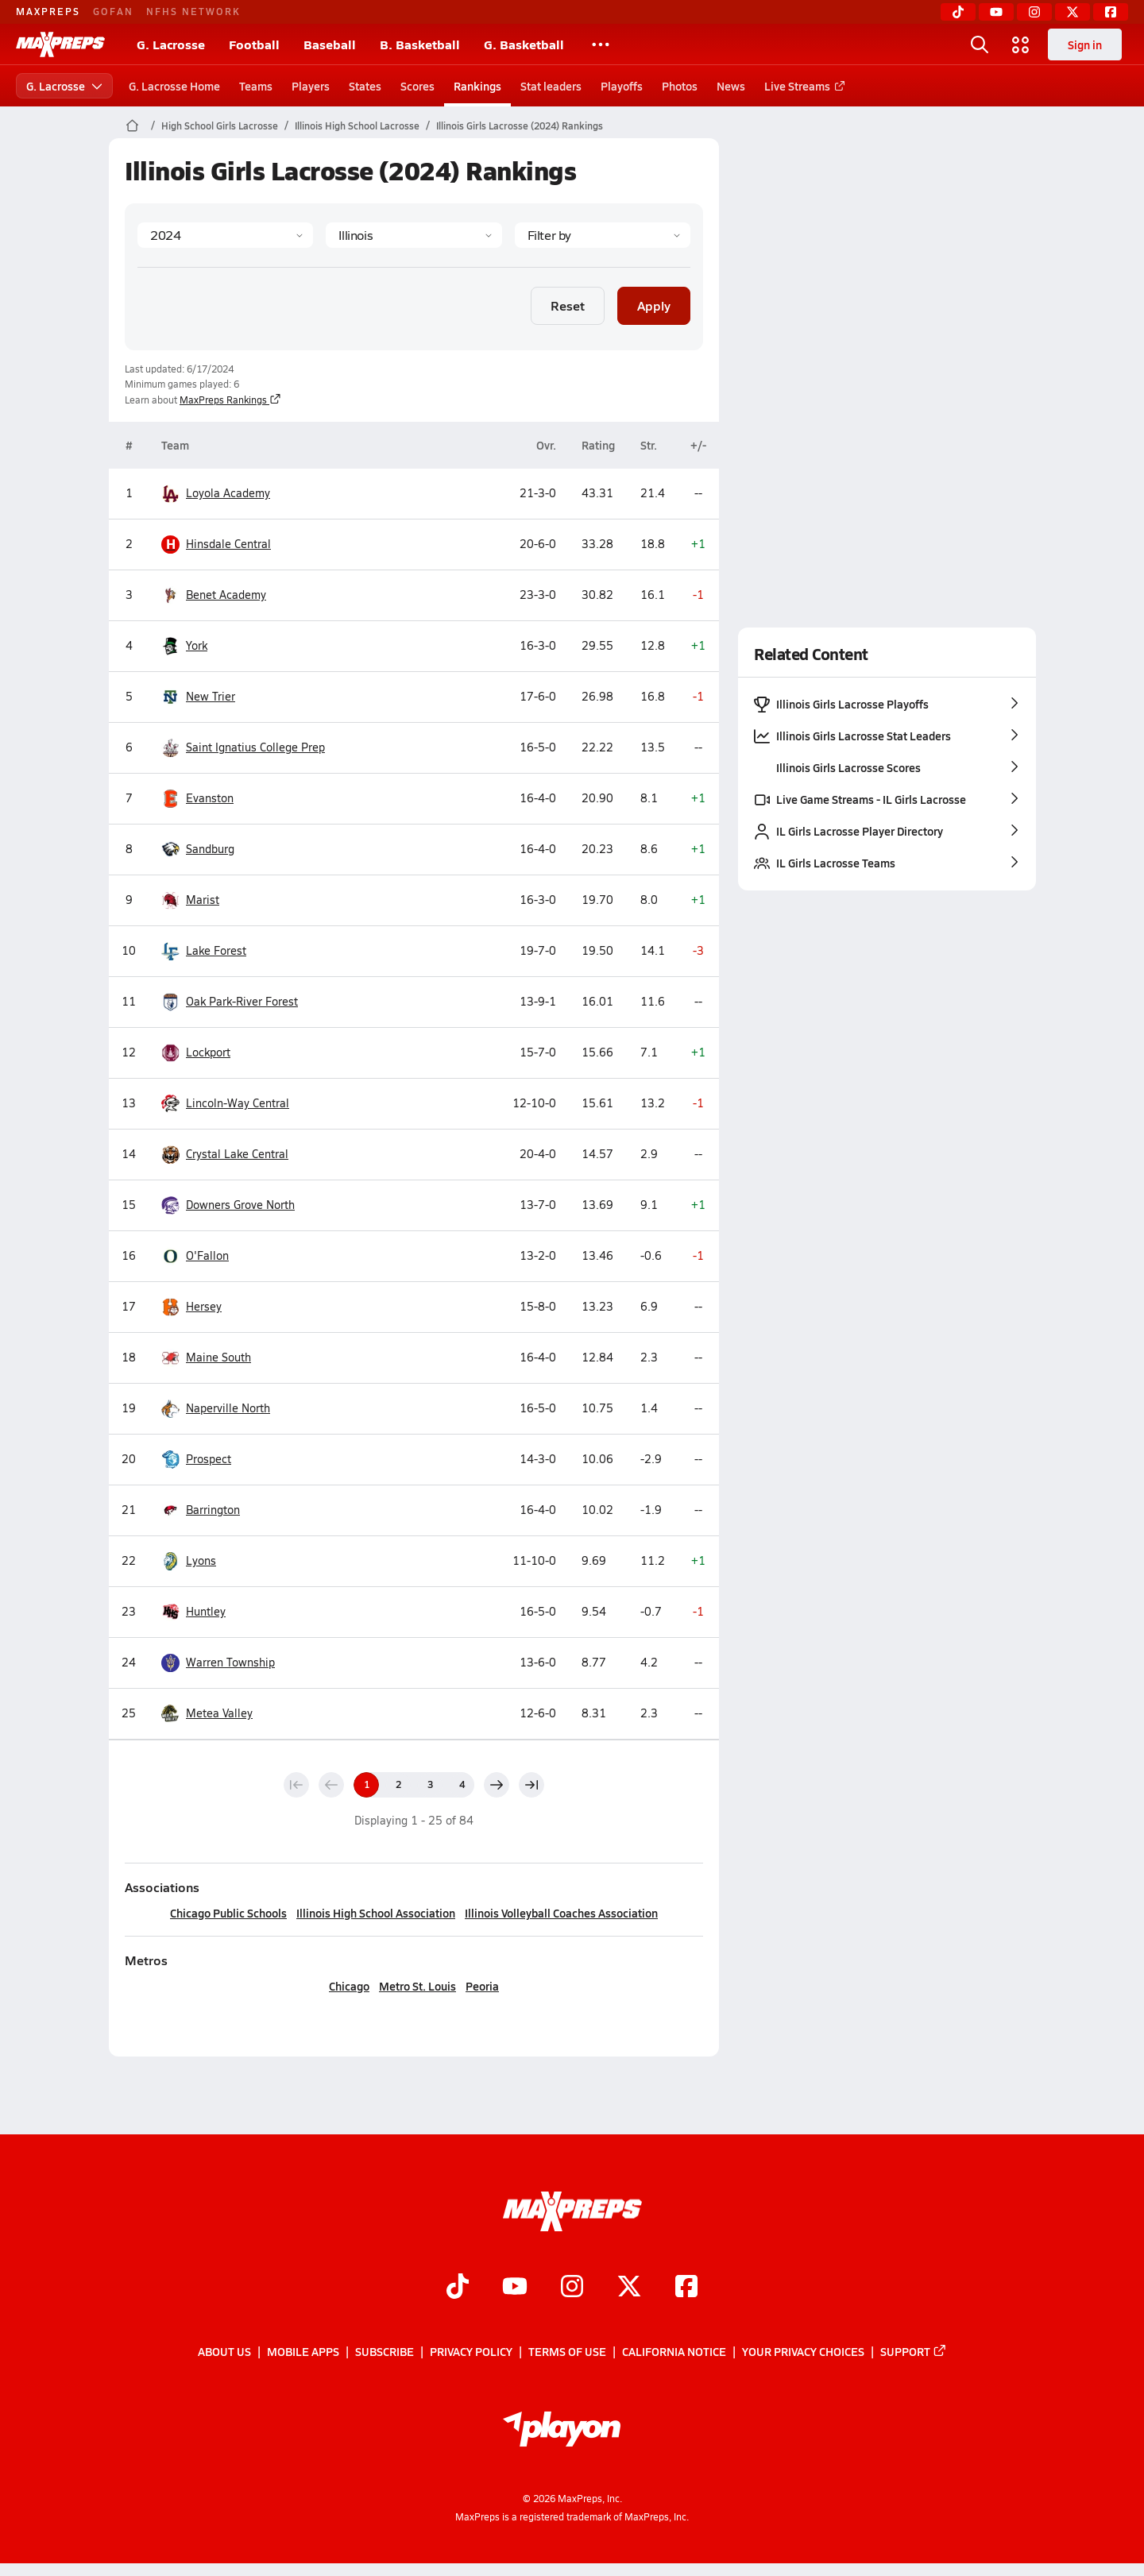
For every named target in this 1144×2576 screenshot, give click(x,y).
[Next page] (496, 1785)
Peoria (482, 1986)
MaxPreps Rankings (230, 399)
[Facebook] (1110, 12)
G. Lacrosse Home (174, 86)
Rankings (477, 86)
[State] (413, 235)
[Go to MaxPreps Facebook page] (686, 2287)
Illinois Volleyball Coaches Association (561, 1913)
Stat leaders (551, 86)
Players (311, 86)
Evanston (197, 799)
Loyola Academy (215, 494)
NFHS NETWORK (193, 11)
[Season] (225, 235)
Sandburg (197, 849)
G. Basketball (524, 44)
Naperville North (215, 1409)
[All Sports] (600, 44)
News (731, 86)
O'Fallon (195, 1256)
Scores (417, 86)
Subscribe (384, 2351)
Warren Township (218, 1663)
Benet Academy (213, 595)
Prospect (196, 1459)
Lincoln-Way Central (225, 1104)
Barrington (200, 1510)
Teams (255, 86)
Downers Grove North (228, 1205)
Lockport (195, 1053)
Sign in (1085, 44)
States (365, 86)
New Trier (198, 697)
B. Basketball (420, 44)
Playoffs (622, 86)
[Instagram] (1034, 12)
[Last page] (531, 1785)
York (184, 646)
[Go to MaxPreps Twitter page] (629, 2287)
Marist (190, 900)
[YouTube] (996, 12)
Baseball (329, 44)
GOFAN (113, 11)
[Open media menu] (1021, 44)
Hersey (191, 1307)
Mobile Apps (303, 2351)
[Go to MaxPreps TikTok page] (457, 2287)
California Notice (674, 2351)
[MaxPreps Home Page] (132, 125)
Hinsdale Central (216, 544)
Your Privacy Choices (803, 2351)
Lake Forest (203, 951)
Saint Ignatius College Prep (243, 748)
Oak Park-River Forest (229, 1002)
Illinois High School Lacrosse (357, 125)
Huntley (193, 1612)
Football (254, 44)
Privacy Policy (471, 2351)
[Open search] (979, 44)
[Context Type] (602, 235)
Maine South (206, 1358)
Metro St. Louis (417, 1986)
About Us (224, 2351)
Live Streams (802, 86)
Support (913, 2351)
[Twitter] (1072, 12)
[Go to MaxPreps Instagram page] (572, 2287)
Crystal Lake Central (224, 1154)
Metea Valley (207, 1714)
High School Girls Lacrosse (219, 125)
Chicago (349, 1986)
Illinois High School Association (375, 1913)
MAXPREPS (48, 11)
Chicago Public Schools (228, 1913)
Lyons (188, 1561)
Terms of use (567, 2351)
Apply (654, 304)
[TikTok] (958, 12)
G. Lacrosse (171, 44)
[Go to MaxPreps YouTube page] (515, 2287)
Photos (680, 86)
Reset (568, 304)
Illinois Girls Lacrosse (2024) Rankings (519, 125)
